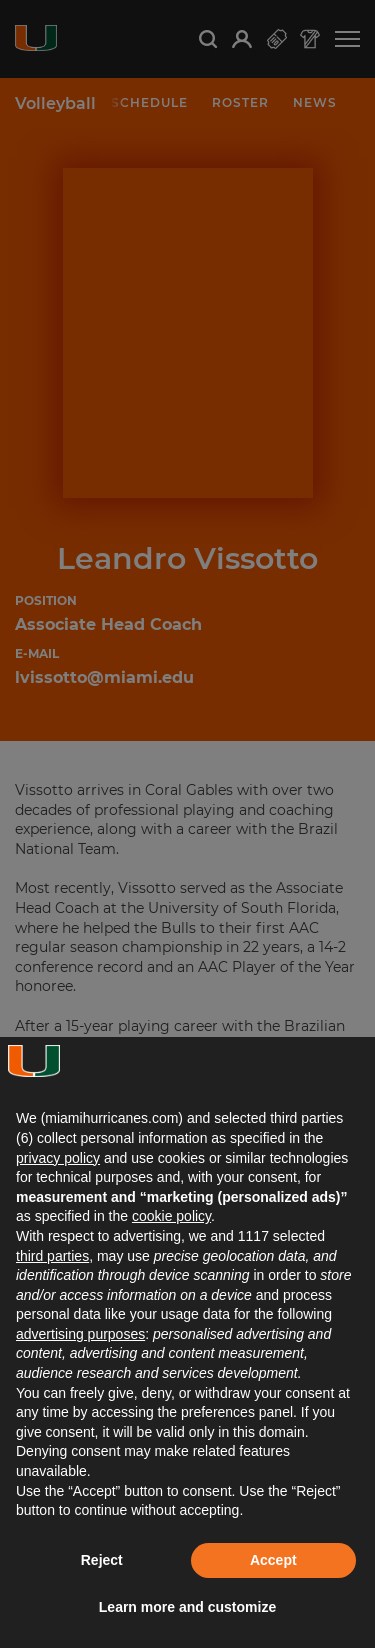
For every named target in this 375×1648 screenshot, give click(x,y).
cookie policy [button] (171, 1216)
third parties (52, 1256)
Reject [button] (102, 1560)
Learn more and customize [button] (187, 1607)
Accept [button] (273, 1560)
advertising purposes (80, 1334)
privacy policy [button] (58, 1158)
